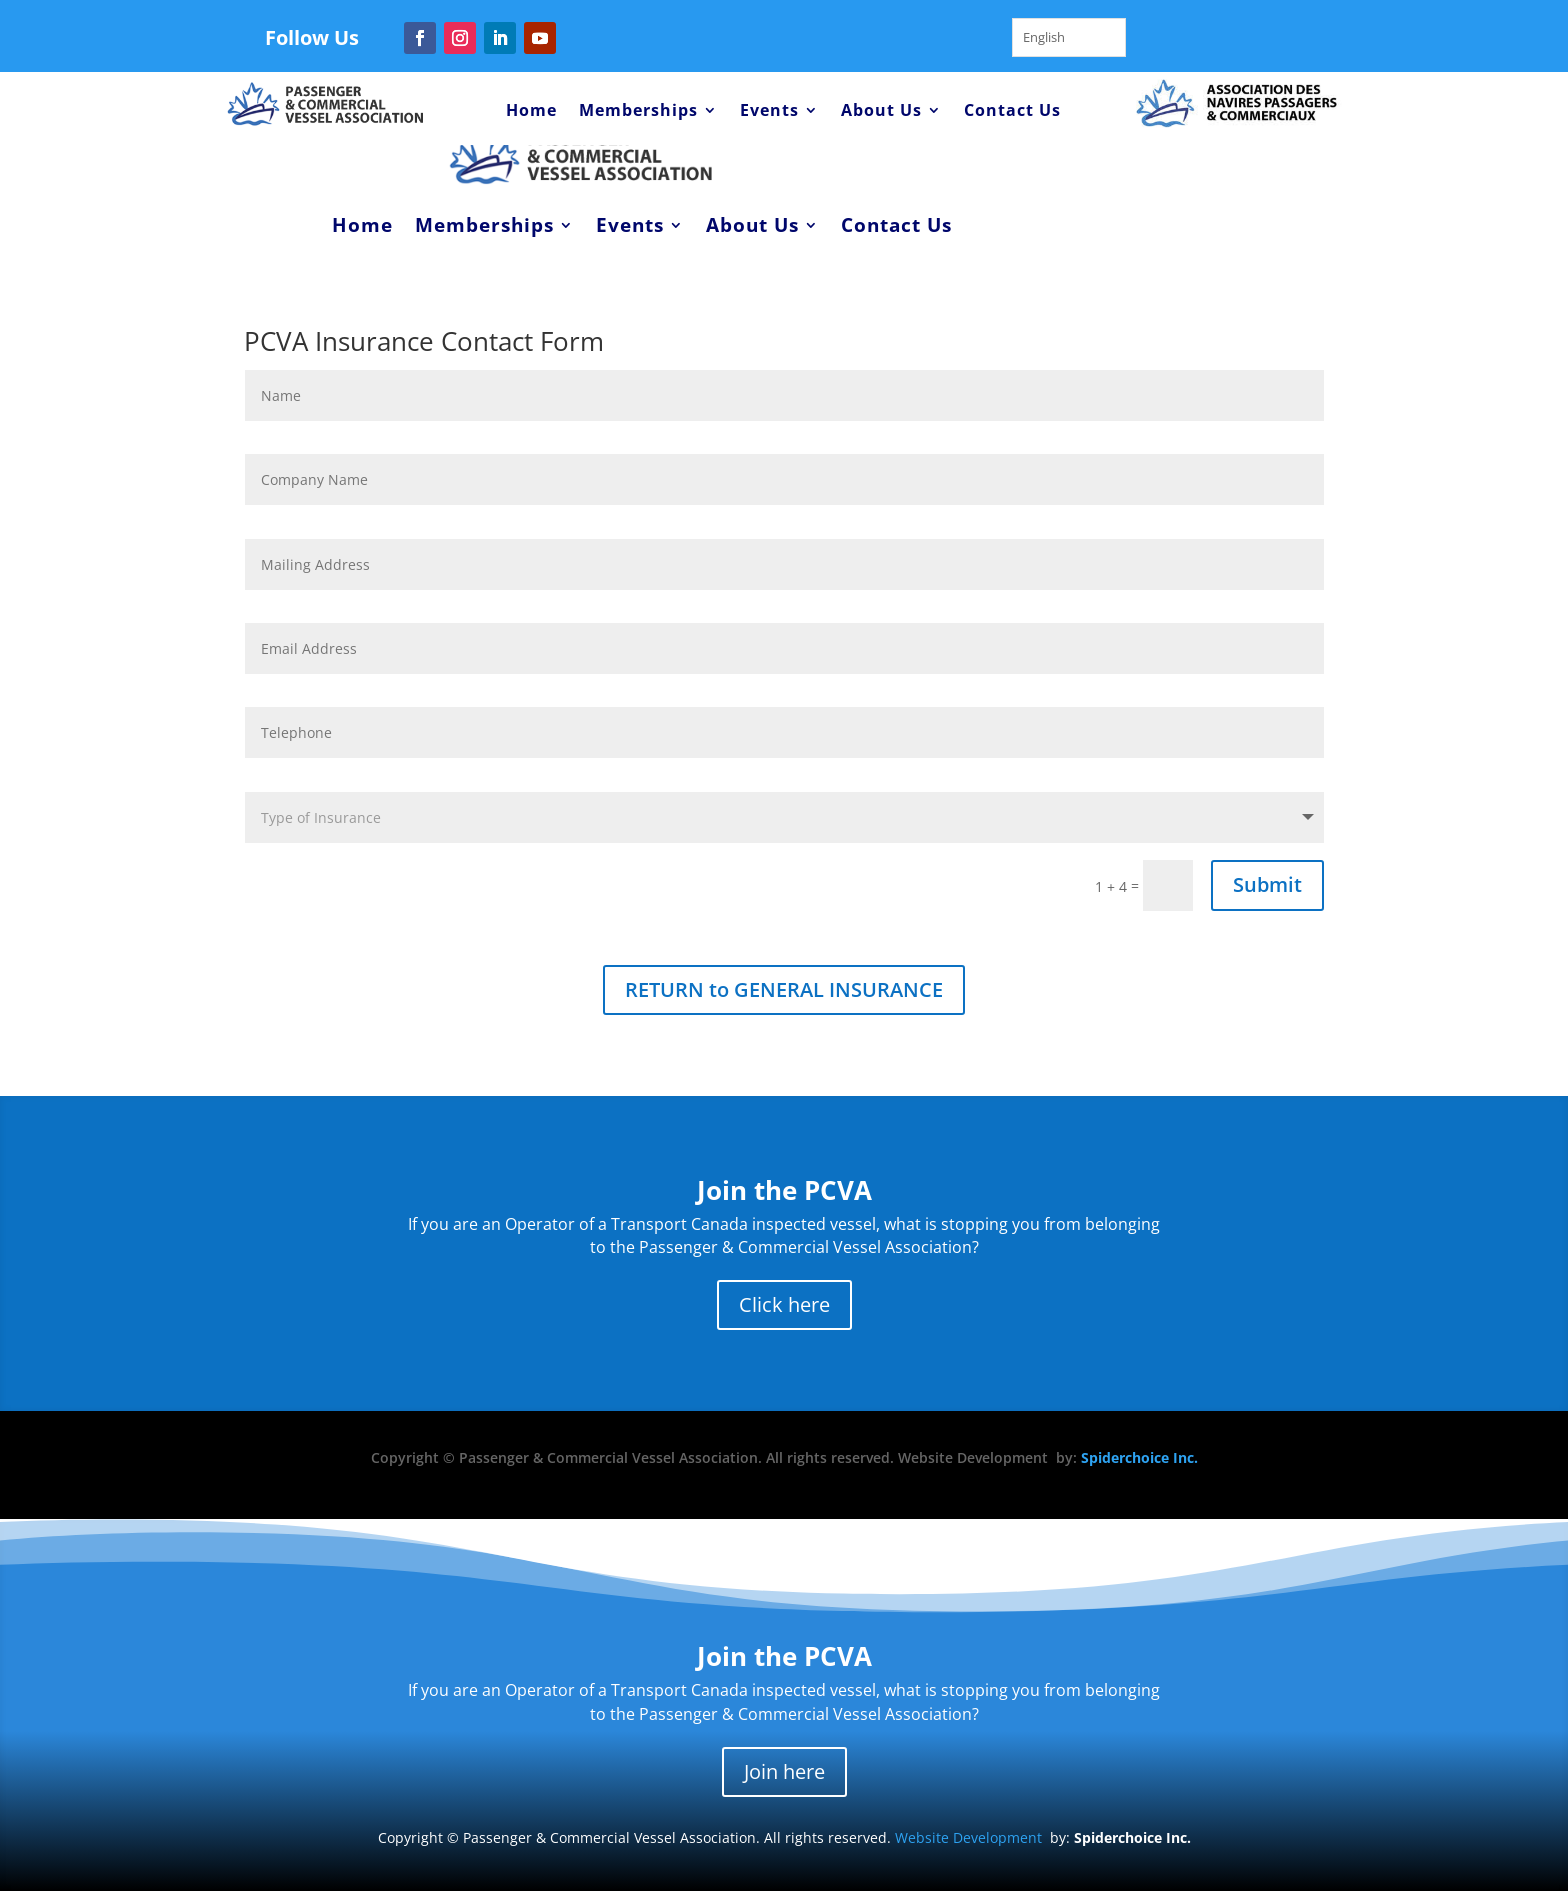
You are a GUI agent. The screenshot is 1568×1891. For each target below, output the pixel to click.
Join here (784, 1771)
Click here (784, 1304)
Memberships (638, 112)
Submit (1267, 884)
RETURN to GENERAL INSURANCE (784, 989)
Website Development (968, 1837)
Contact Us (1012, 112)
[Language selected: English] (1069, 37)
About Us (881, 112)
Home (531, 112)
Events (769, 112)
